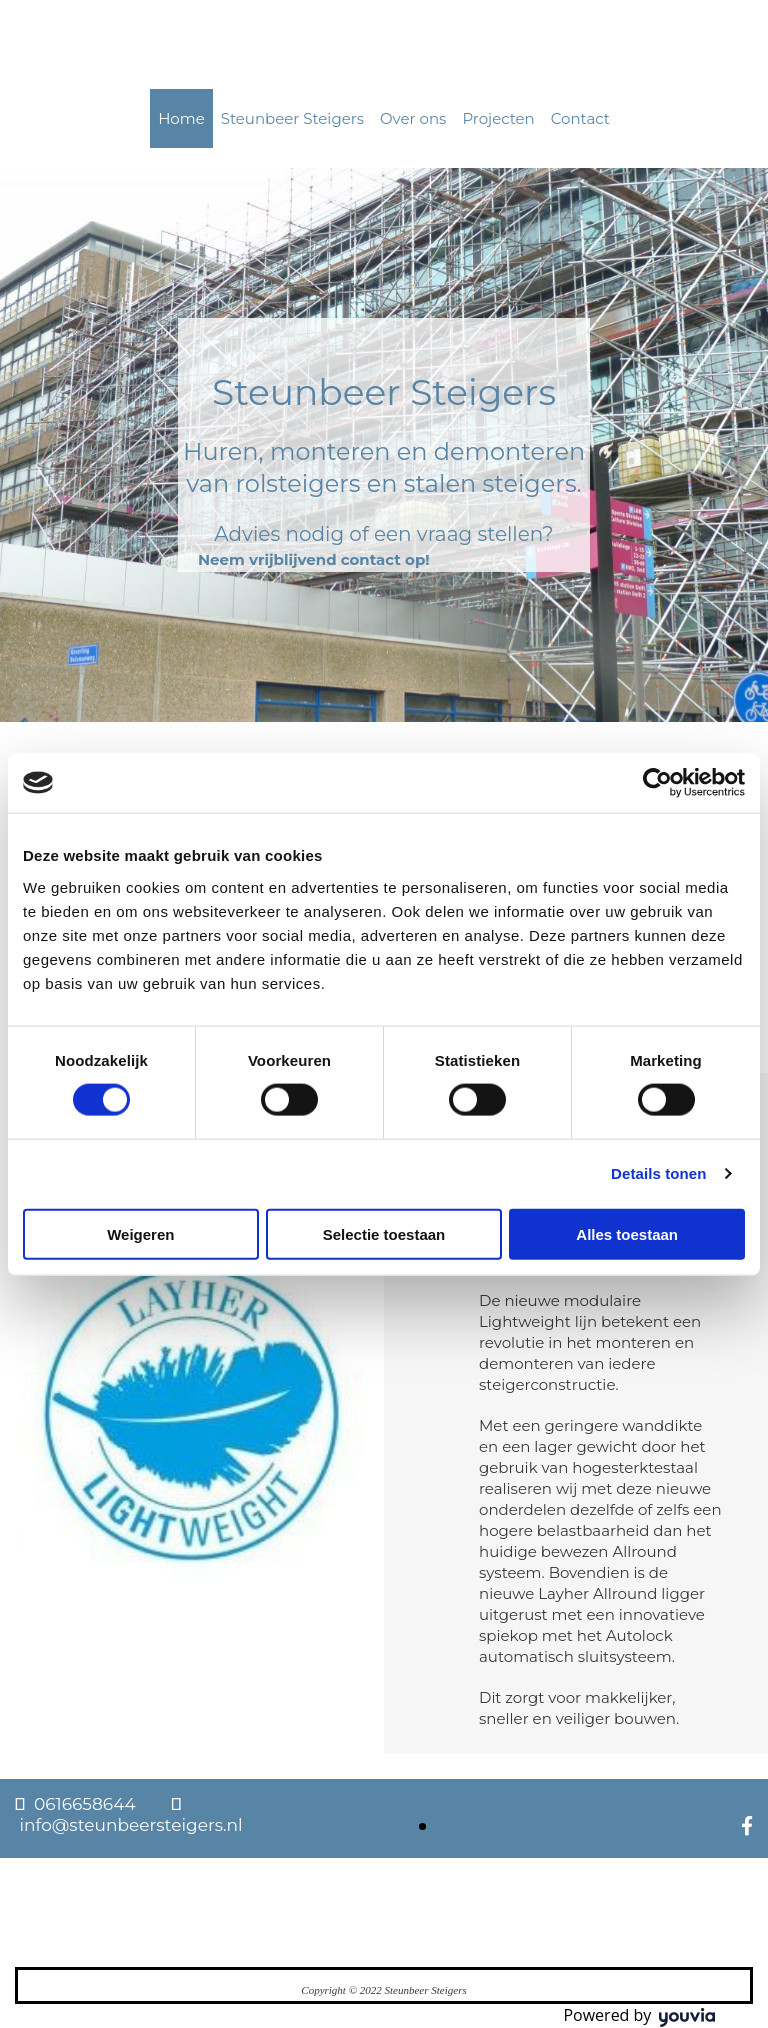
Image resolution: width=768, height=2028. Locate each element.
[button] (314, 559)
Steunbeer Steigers (292, 118)
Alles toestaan (627, 1233)
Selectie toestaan (384, 1233)
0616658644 (85, 1804)
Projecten (498, 118)
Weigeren (140, 1233)
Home (181, 118)
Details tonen (658, 1173)
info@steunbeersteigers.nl (130, 1825)
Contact (580, 118)
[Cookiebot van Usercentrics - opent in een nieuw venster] (657, 783)
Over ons (413, 118)
